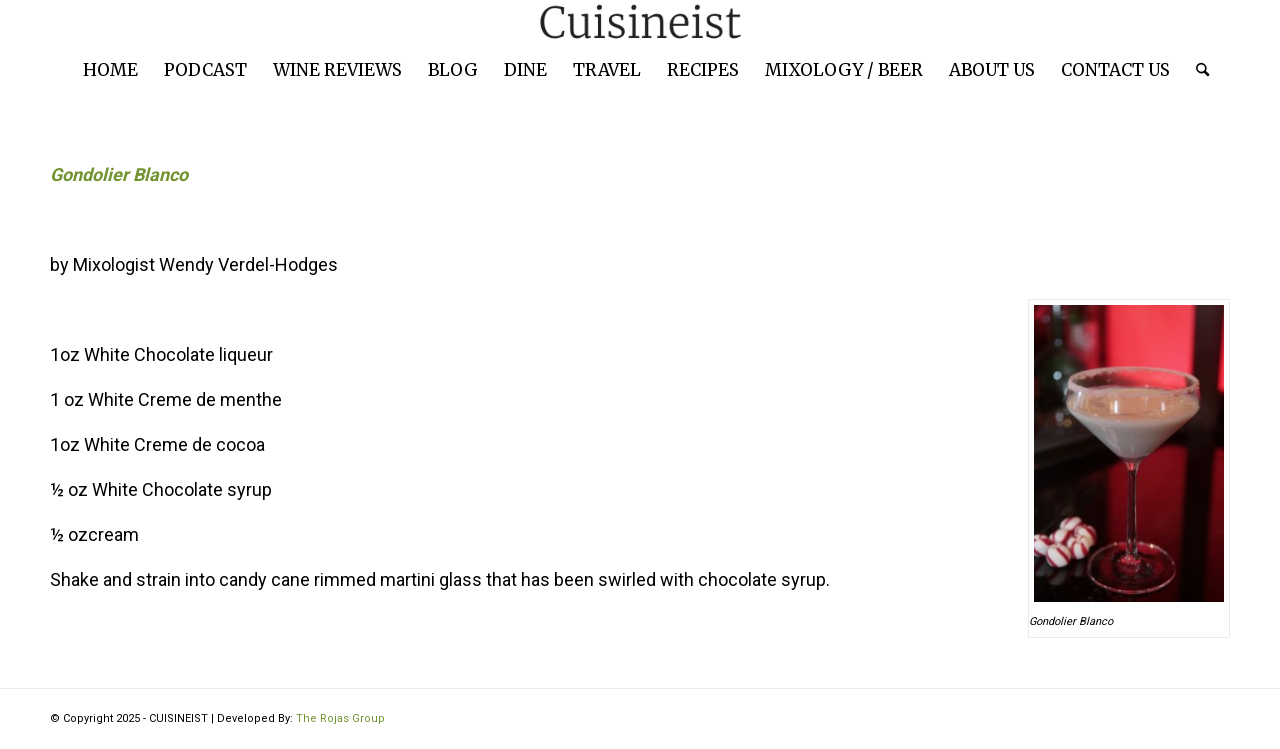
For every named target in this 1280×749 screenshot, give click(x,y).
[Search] (1196, 70)
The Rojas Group (340, 718)
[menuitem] (110, 70)
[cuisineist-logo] (640, 22)
